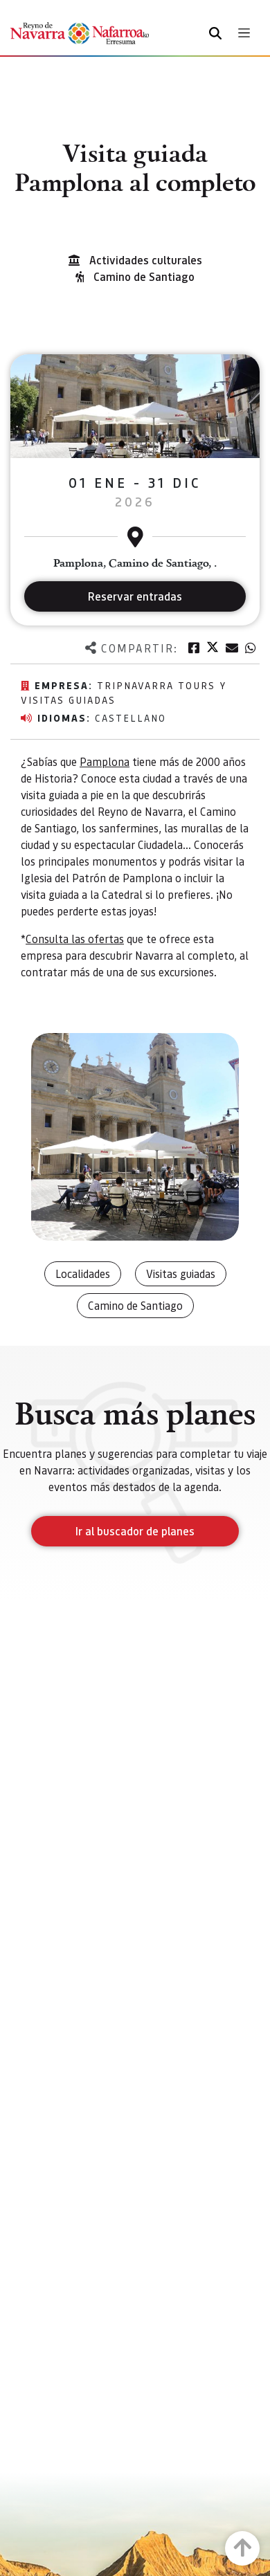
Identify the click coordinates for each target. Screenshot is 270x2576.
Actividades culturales (145, 260)
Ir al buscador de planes (135, 1531)
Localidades (82, 1273)
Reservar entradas (135, 596)
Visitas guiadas (180, 1273)
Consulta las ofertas (75, 938)
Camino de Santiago (144, 276)
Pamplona (104, 761)
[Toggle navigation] (244, 33)
